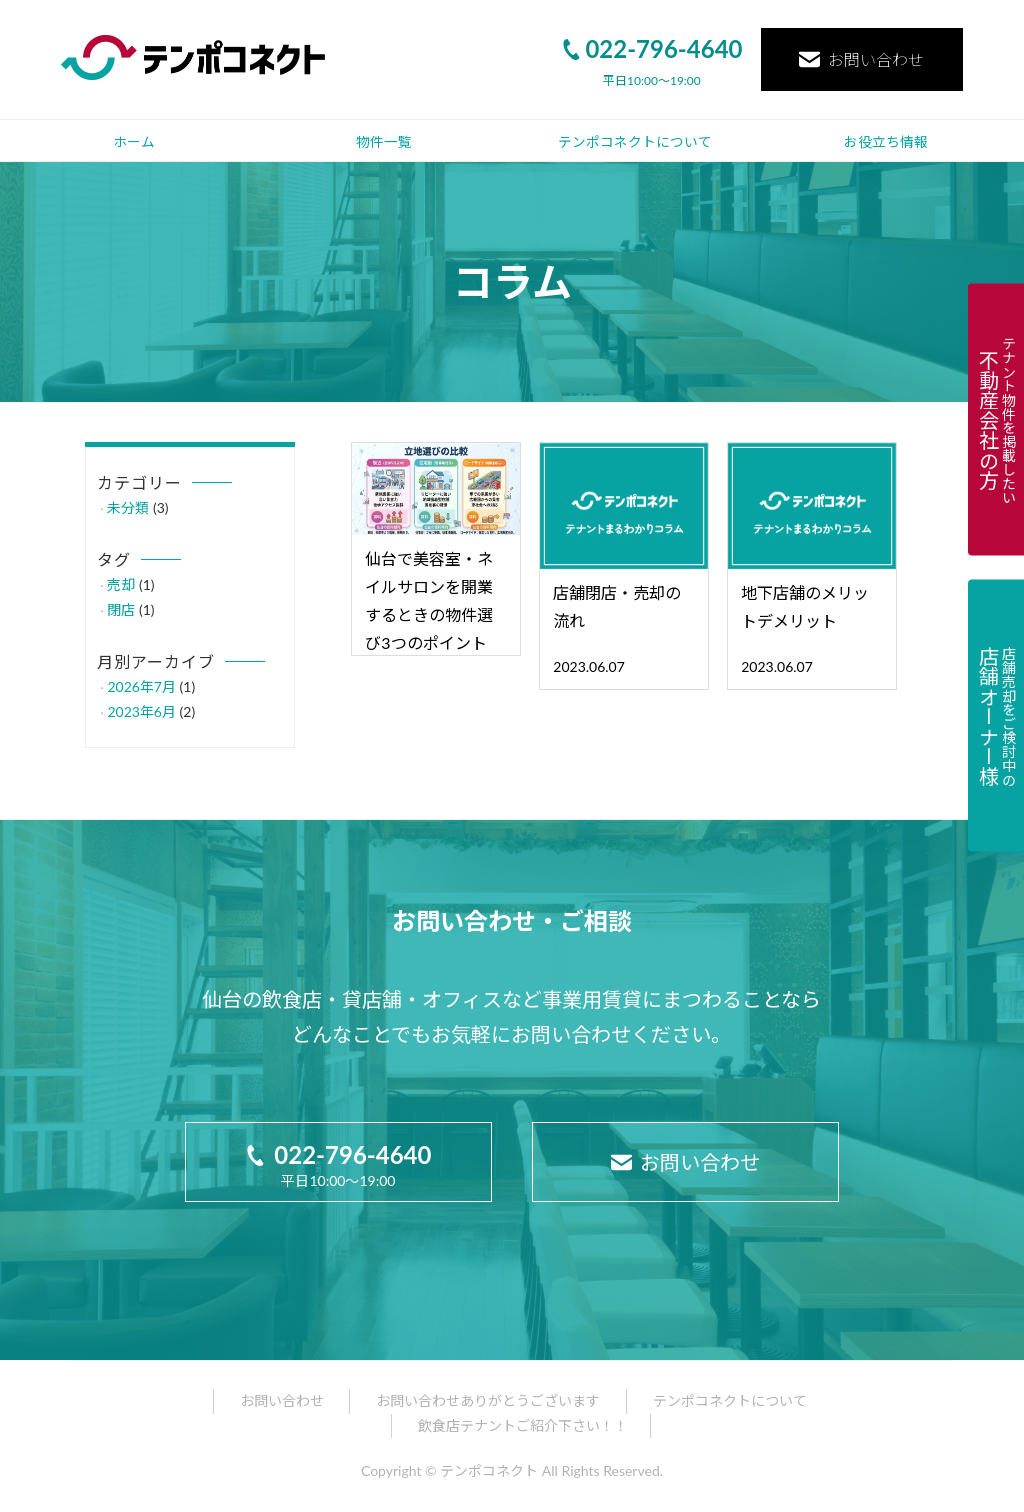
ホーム (134, 142)
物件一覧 (384, 142)
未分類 (128, 507)
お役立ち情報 (886, 142)
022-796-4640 (651, 48)
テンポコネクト (489, 1470)
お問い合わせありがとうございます (488, 1400)
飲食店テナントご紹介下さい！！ (523, 1425)
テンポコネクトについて (635, 142)
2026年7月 (141, 686)
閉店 (121, 609)
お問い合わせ (861, 59)
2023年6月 (141, 711)
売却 (121, 584)
